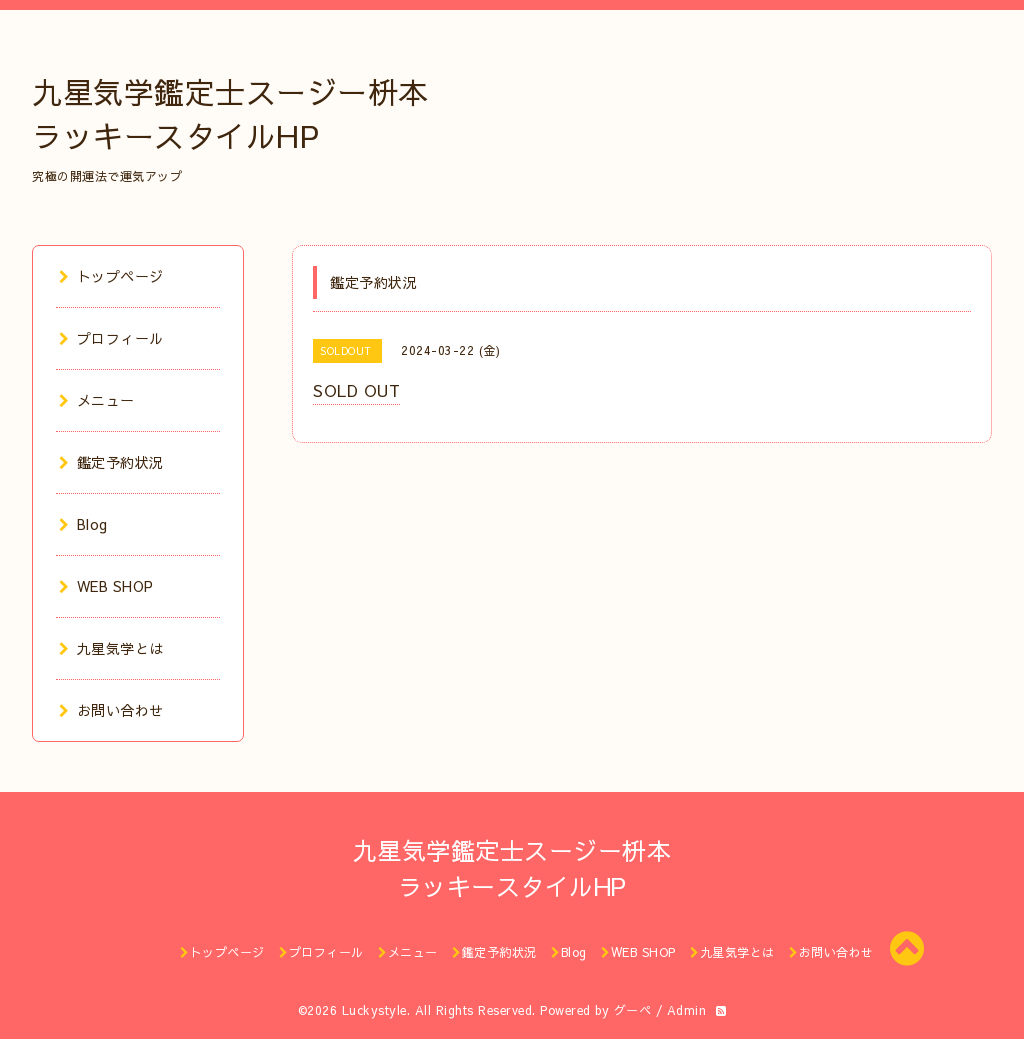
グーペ (633, 1010)
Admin (687, 1010)
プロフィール (111, 338)
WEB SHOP (106, 586)
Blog (83, 524)
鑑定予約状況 (111, 462)
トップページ (111, 276)
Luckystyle (374, 1010)
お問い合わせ (111, 710)
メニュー (97, 400)
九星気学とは (111, 648)
